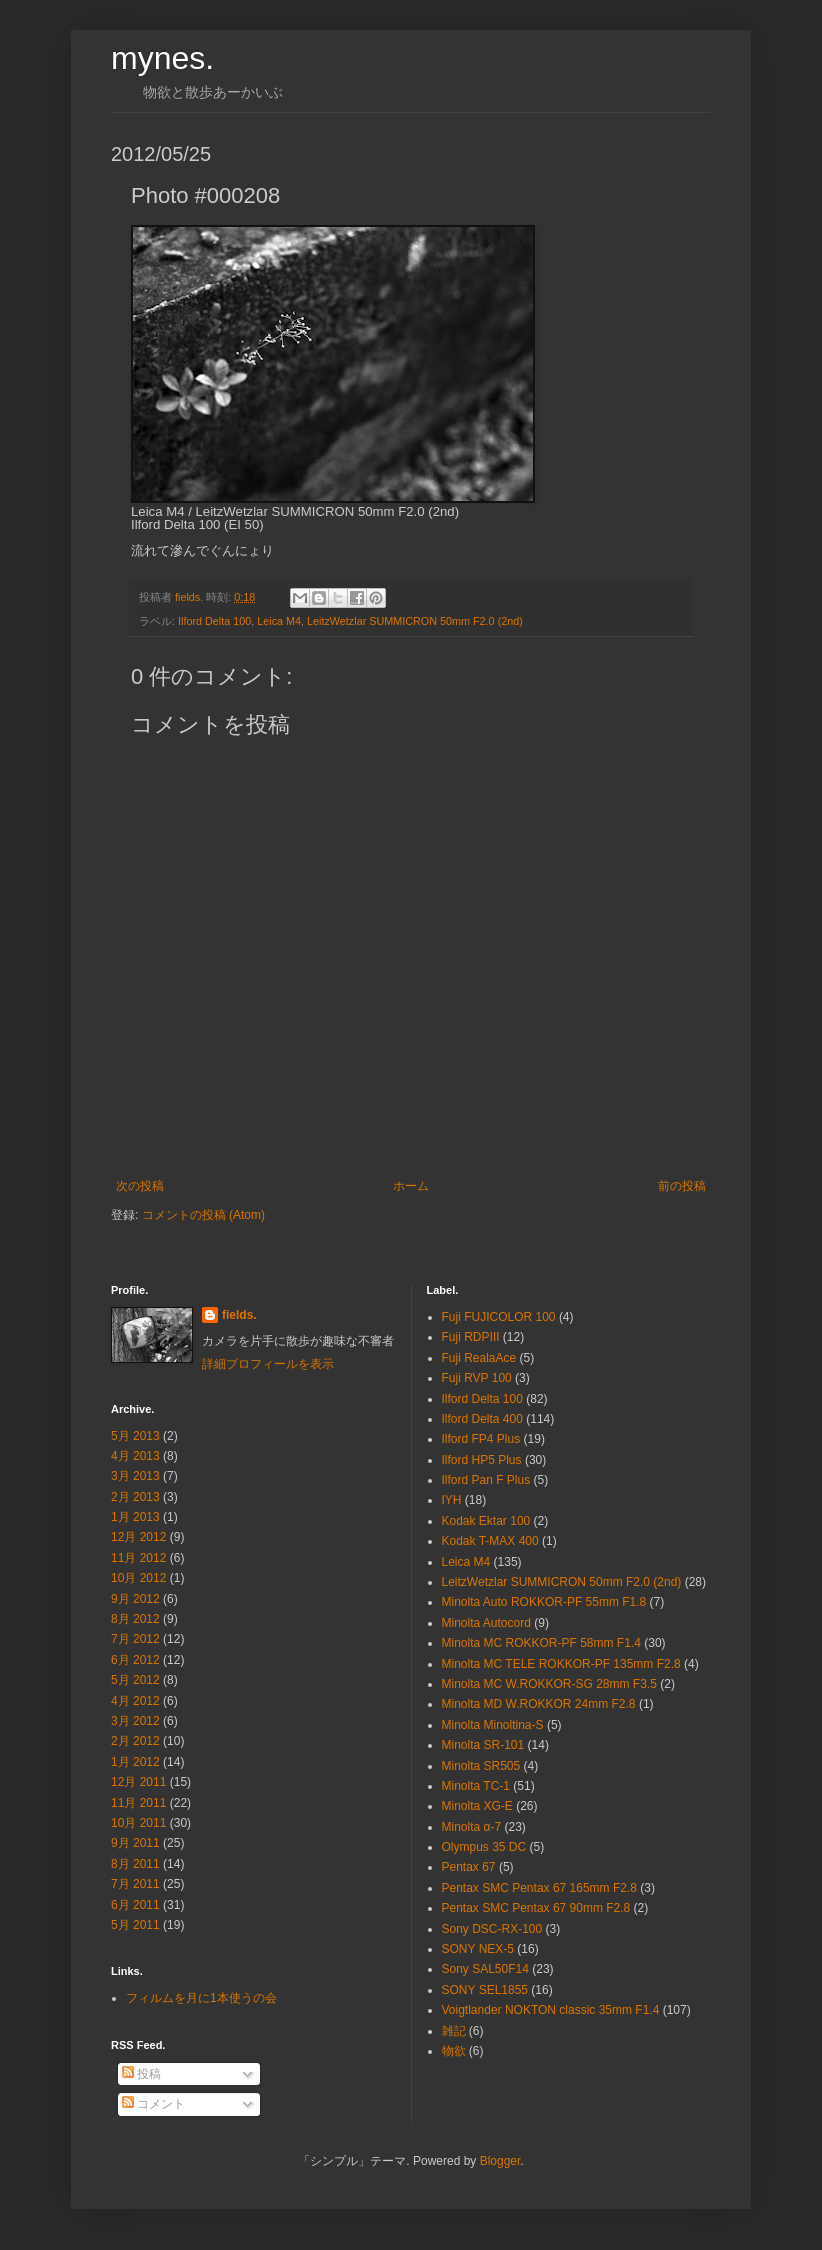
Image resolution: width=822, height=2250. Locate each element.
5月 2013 (135, 1436)
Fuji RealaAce (479, 1358)
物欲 (454, 2051)
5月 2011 (135, 1925)
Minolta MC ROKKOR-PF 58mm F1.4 (541, 1643)
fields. (239, 1315)
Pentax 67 (469, 1867)
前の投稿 (682, 1186)
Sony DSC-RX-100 (492, 1929)
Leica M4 (279, 621)
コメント (153, 2104)
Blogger (500, 2161)
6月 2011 (135, 1905)
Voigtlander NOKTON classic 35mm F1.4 (551, 2010)
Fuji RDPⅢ (471, 1337)
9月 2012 (135, 1599)
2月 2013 (135, 1497)
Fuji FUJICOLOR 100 (499, 1317)
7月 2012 (135, 1639)
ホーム (411, 1186)
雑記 (454, 2031)
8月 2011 (135, 1864)
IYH (452, 1500)
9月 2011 (135, 1843)
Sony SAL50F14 (485, 1969)
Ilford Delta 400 (482, 1419)
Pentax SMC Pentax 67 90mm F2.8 (536, 1908)
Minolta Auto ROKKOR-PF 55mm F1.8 (544, 1602)
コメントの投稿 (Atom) (203, 1215)
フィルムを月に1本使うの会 (201, 1998)
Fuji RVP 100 (477, 1378)
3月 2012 (135, 1721)
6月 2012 (135, 1660)
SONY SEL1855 (485, 1990)
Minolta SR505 (481, 1766)
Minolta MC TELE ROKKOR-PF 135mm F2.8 (561, 1664)
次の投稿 (140, 1186)
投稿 (141, 2074)
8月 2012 (135, 1619)
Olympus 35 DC (484, 1847)
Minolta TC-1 (476, 1786)
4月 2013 (135, 1456)
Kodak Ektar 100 (486, 1521)
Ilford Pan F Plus (486, 1480)
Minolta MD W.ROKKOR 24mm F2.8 (539, 1704)
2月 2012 (135, 1741)
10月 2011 (138, 1823)
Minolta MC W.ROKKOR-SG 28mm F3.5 (549, 1684)
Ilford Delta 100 (214, 621)
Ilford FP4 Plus (481, 1439)
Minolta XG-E (477, 1806)
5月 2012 (135, 1680)
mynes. (162, 58)
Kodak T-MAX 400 (490, 1541)
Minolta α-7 (472, 1827)
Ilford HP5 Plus (482, 1460)
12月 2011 (138, 1782)
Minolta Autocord (486, 1623)
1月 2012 (135, 1762)
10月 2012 (138, 1578)
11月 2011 (138, 1803)
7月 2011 (135, 1884)
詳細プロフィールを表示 (268, 1364)
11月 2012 (138, 1558)
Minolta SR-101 (483, 1745)
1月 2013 (135, 1517)
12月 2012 (138, 1537)
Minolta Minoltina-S (493, 1725)
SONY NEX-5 (478, 1949)
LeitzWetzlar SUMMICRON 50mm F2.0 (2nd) (415, 621)
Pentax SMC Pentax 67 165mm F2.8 (539, 1888)
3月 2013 (135, 1476)
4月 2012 (135, 1701)
